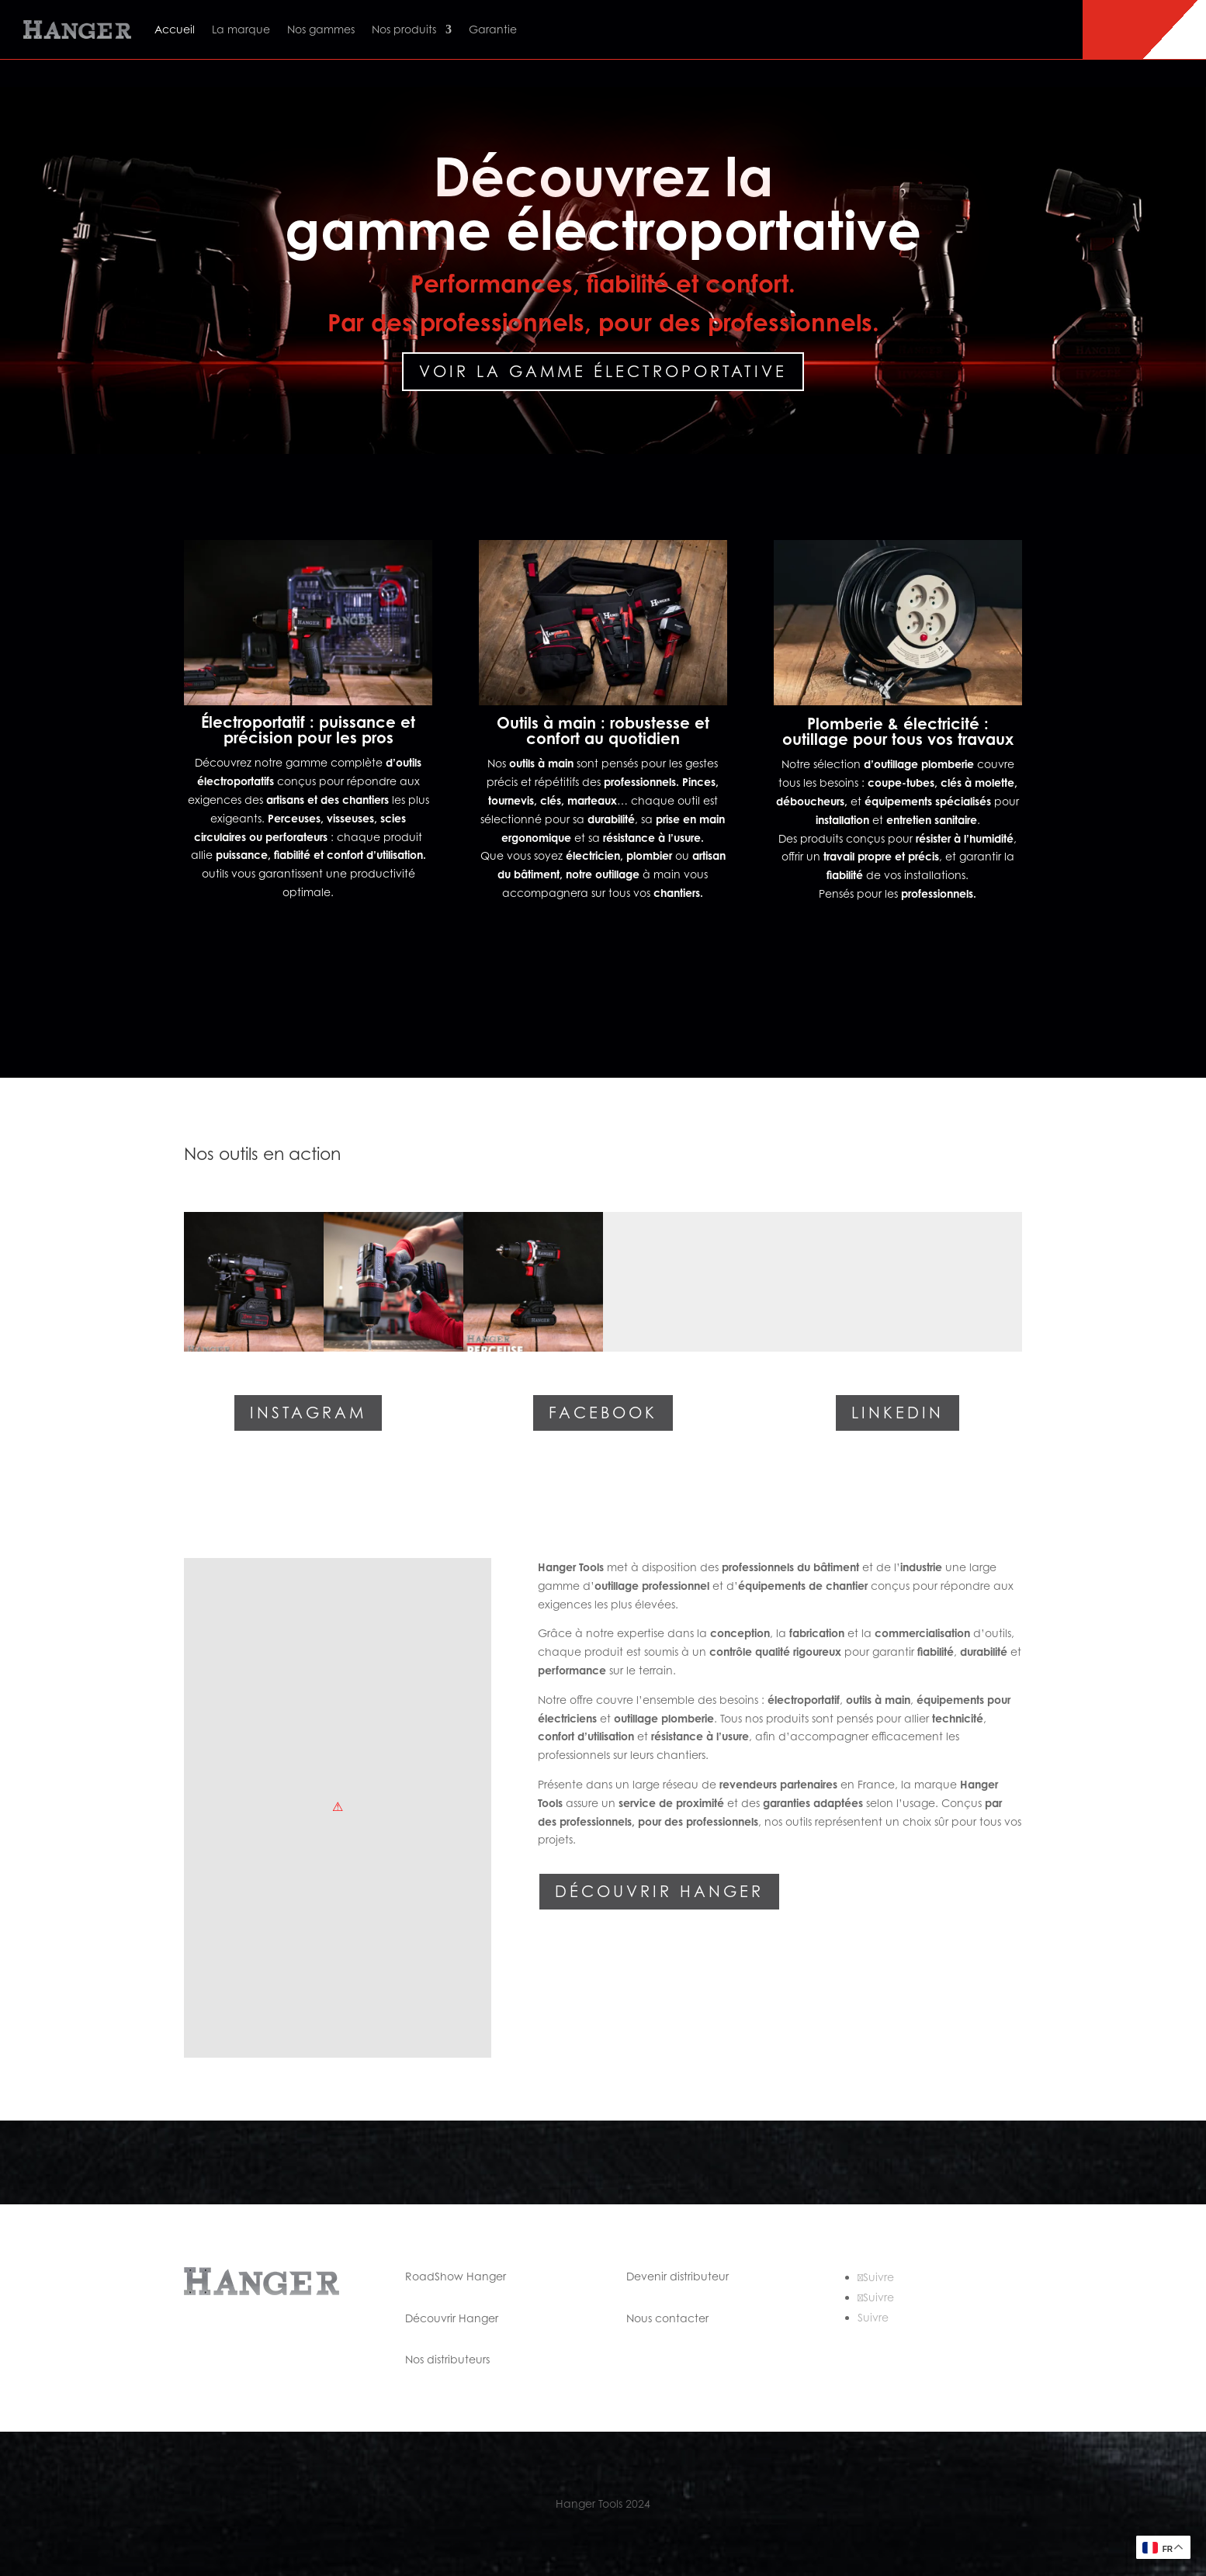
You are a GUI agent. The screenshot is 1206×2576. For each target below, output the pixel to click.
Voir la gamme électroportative (603, 371)
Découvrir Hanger (659, 1891)
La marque (241, 29)
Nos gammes (321, 29)
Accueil (174, 29)
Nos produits (404, 29)
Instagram (308, 1413)
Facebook (603, 1413)
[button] (254, 1282)
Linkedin (897, 1413)
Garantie (493, 29)
